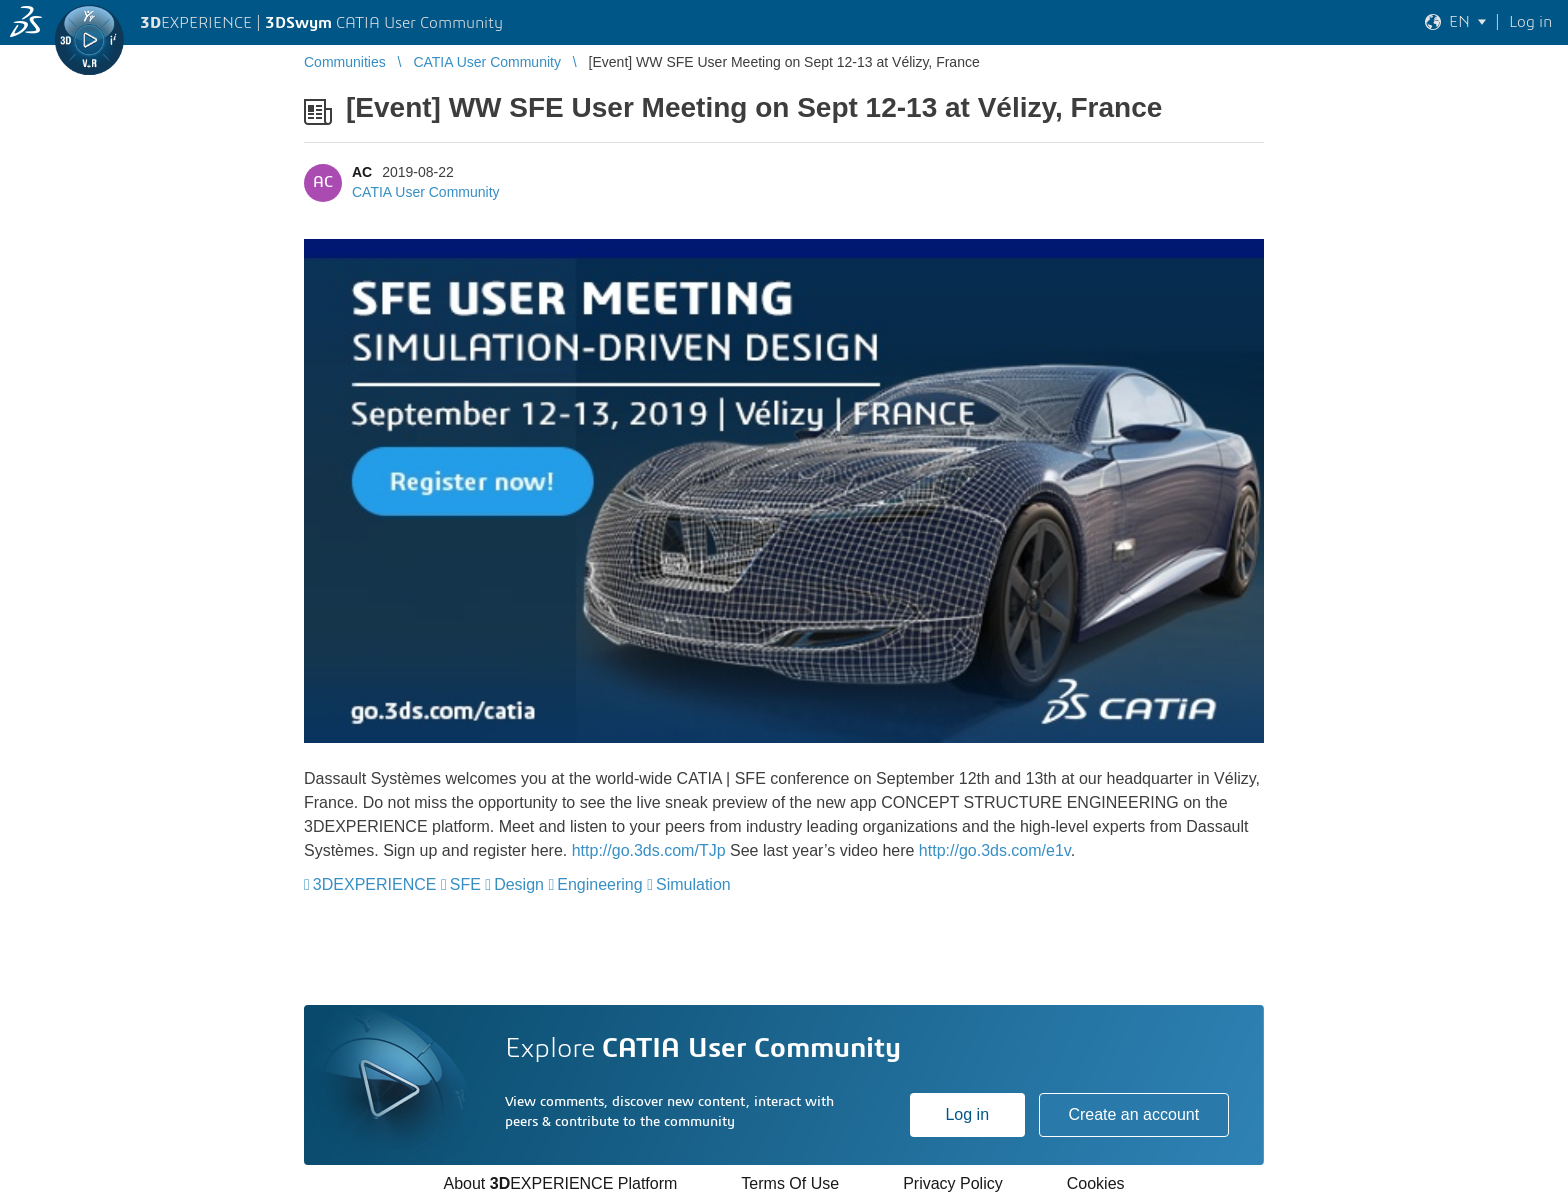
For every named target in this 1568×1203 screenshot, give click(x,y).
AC (362, 172)
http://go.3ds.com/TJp (649, 850)
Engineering (599, 884)
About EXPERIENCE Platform (560, 1183)
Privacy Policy (953, 1183)
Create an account (1133, 1114)
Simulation (693, 884)
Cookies (1096, 1183)
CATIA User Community (426, 192)
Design (519, 884)
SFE (465, 884)
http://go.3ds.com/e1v (995, 850)
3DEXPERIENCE (375, 884)
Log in (967, 1114)
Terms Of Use (790, 1183)
